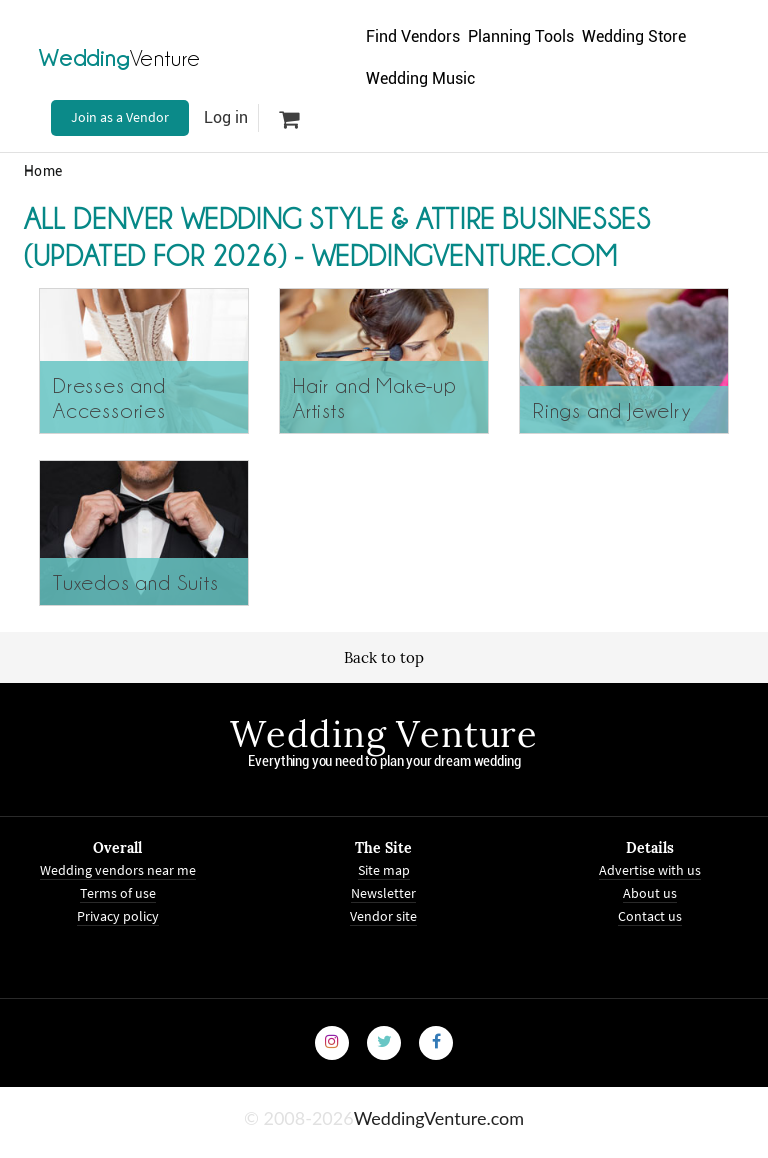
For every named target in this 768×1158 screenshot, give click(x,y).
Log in (226, 117)
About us (650, 892)
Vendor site (383, 915)
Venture (120, 58)
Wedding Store (634, 36)
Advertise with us (650, 870)
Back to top (384, 657)
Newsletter (383, 892)
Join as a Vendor (120, 117)
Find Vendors (413, 36)
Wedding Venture (384, 734)
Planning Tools (521, 36)
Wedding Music (420, 78)
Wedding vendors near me (118, 870)
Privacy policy (118, 915)
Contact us (650, 915)
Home (43, 171)
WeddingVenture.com (439, 1117)
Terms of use (118, 892)
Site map (384, 870)
